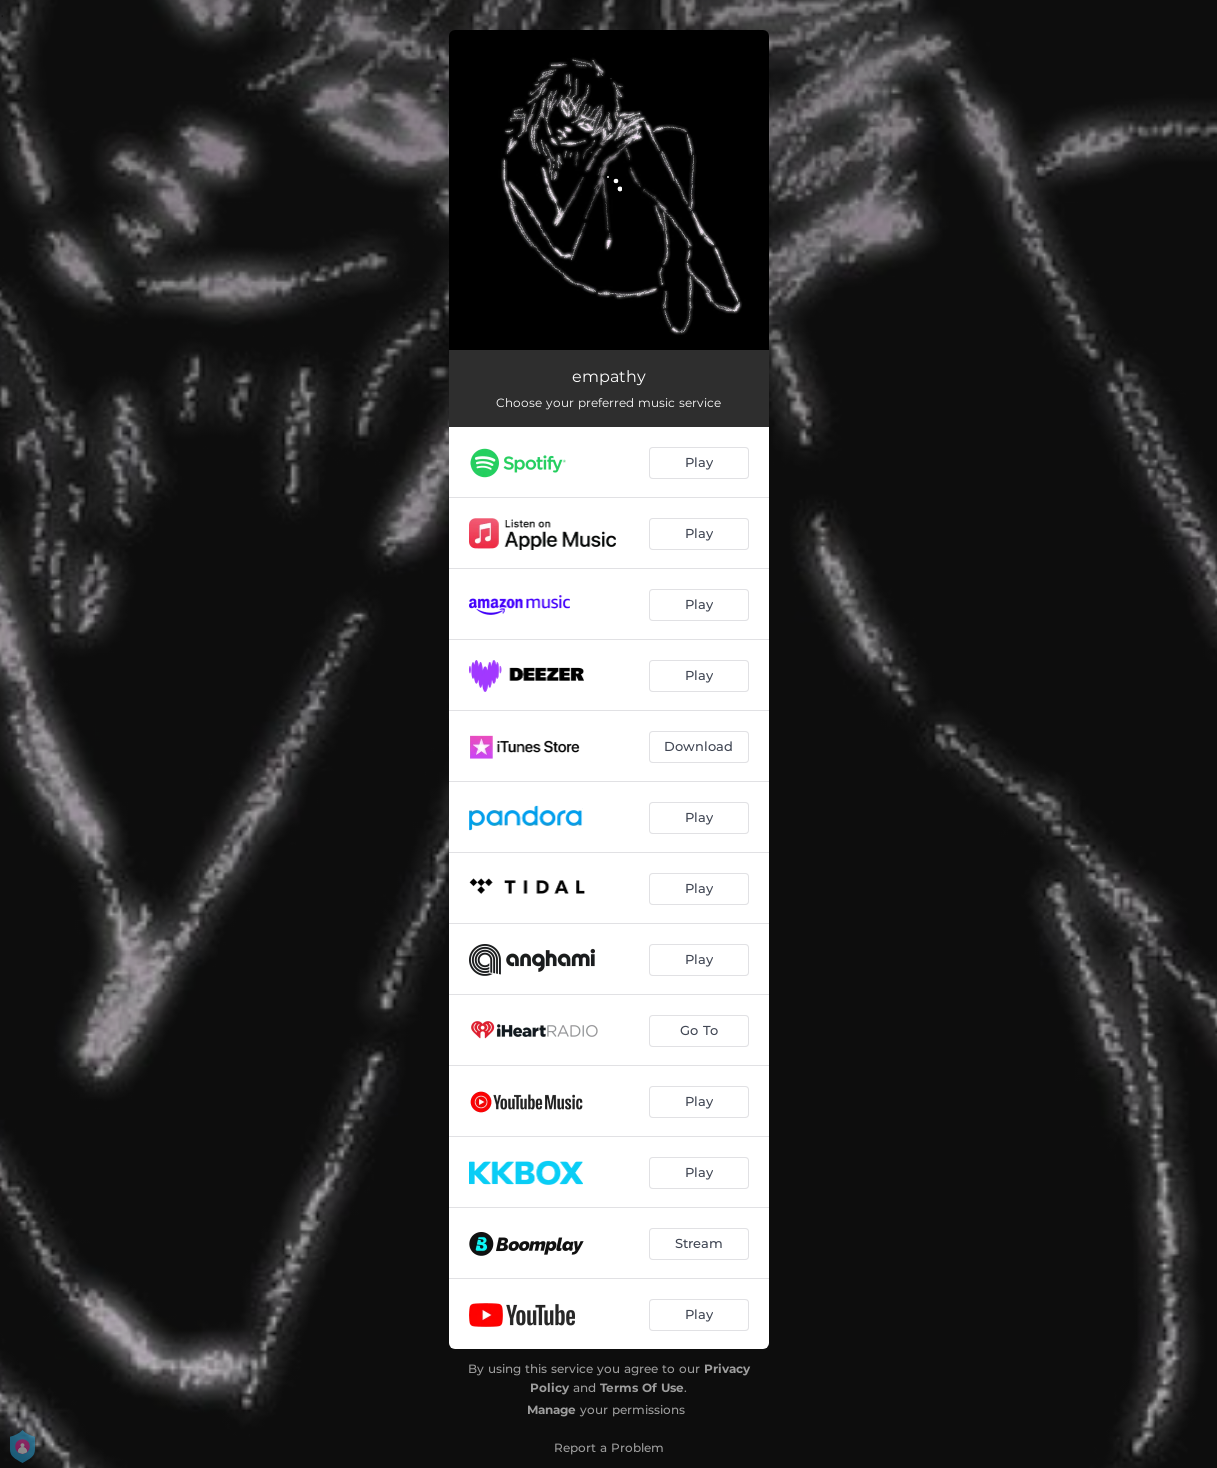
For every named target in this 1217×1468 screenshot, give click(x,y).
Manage (551, 1409)
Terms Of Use (642, 1387)
